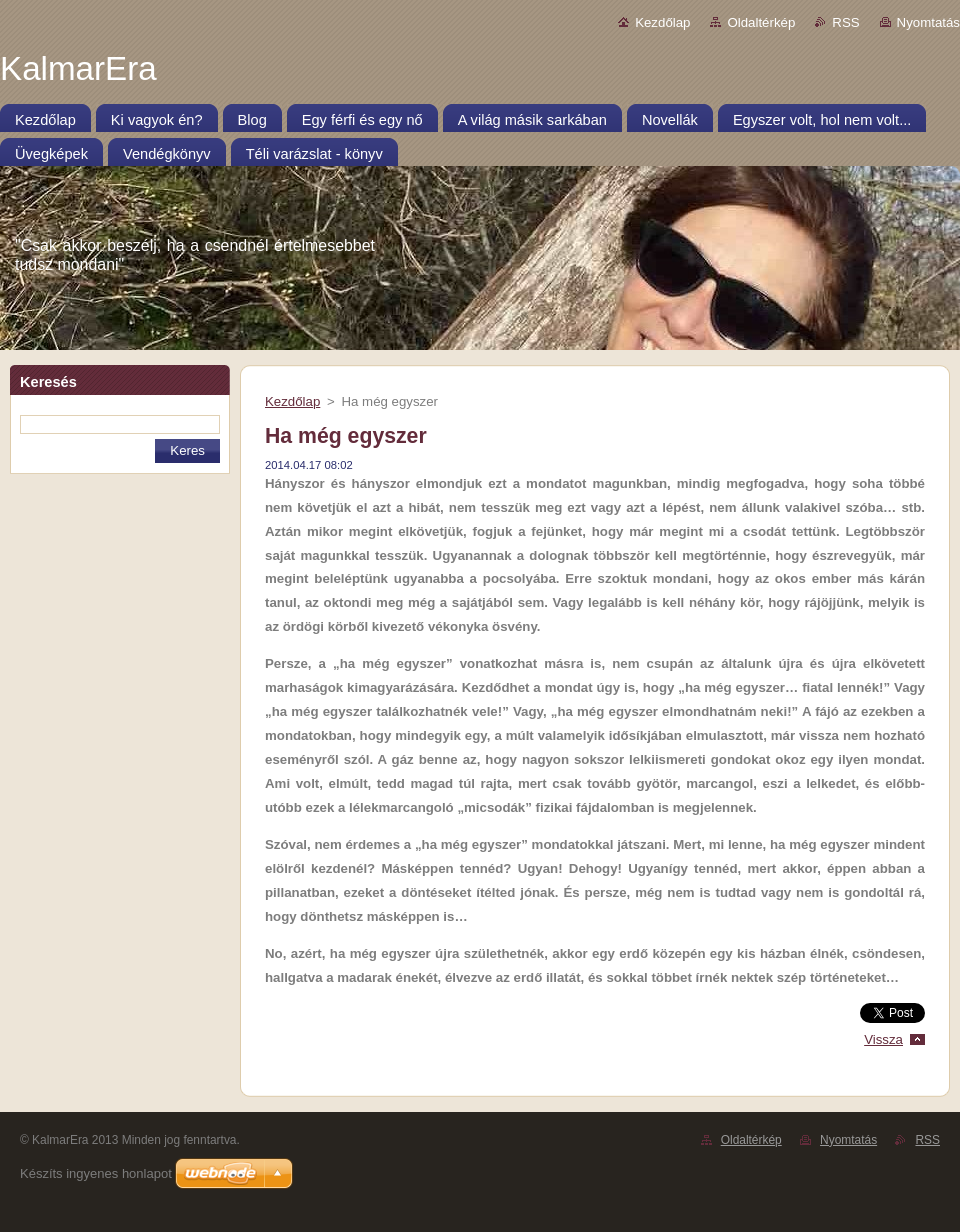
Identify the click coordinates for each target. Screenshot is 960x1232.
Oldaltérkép (761, 22)
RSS (845, 22)
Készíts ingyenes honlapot (96, 1173)
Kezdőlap (662, 22)
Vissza (883, 1039)
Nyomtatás (928, 22)
